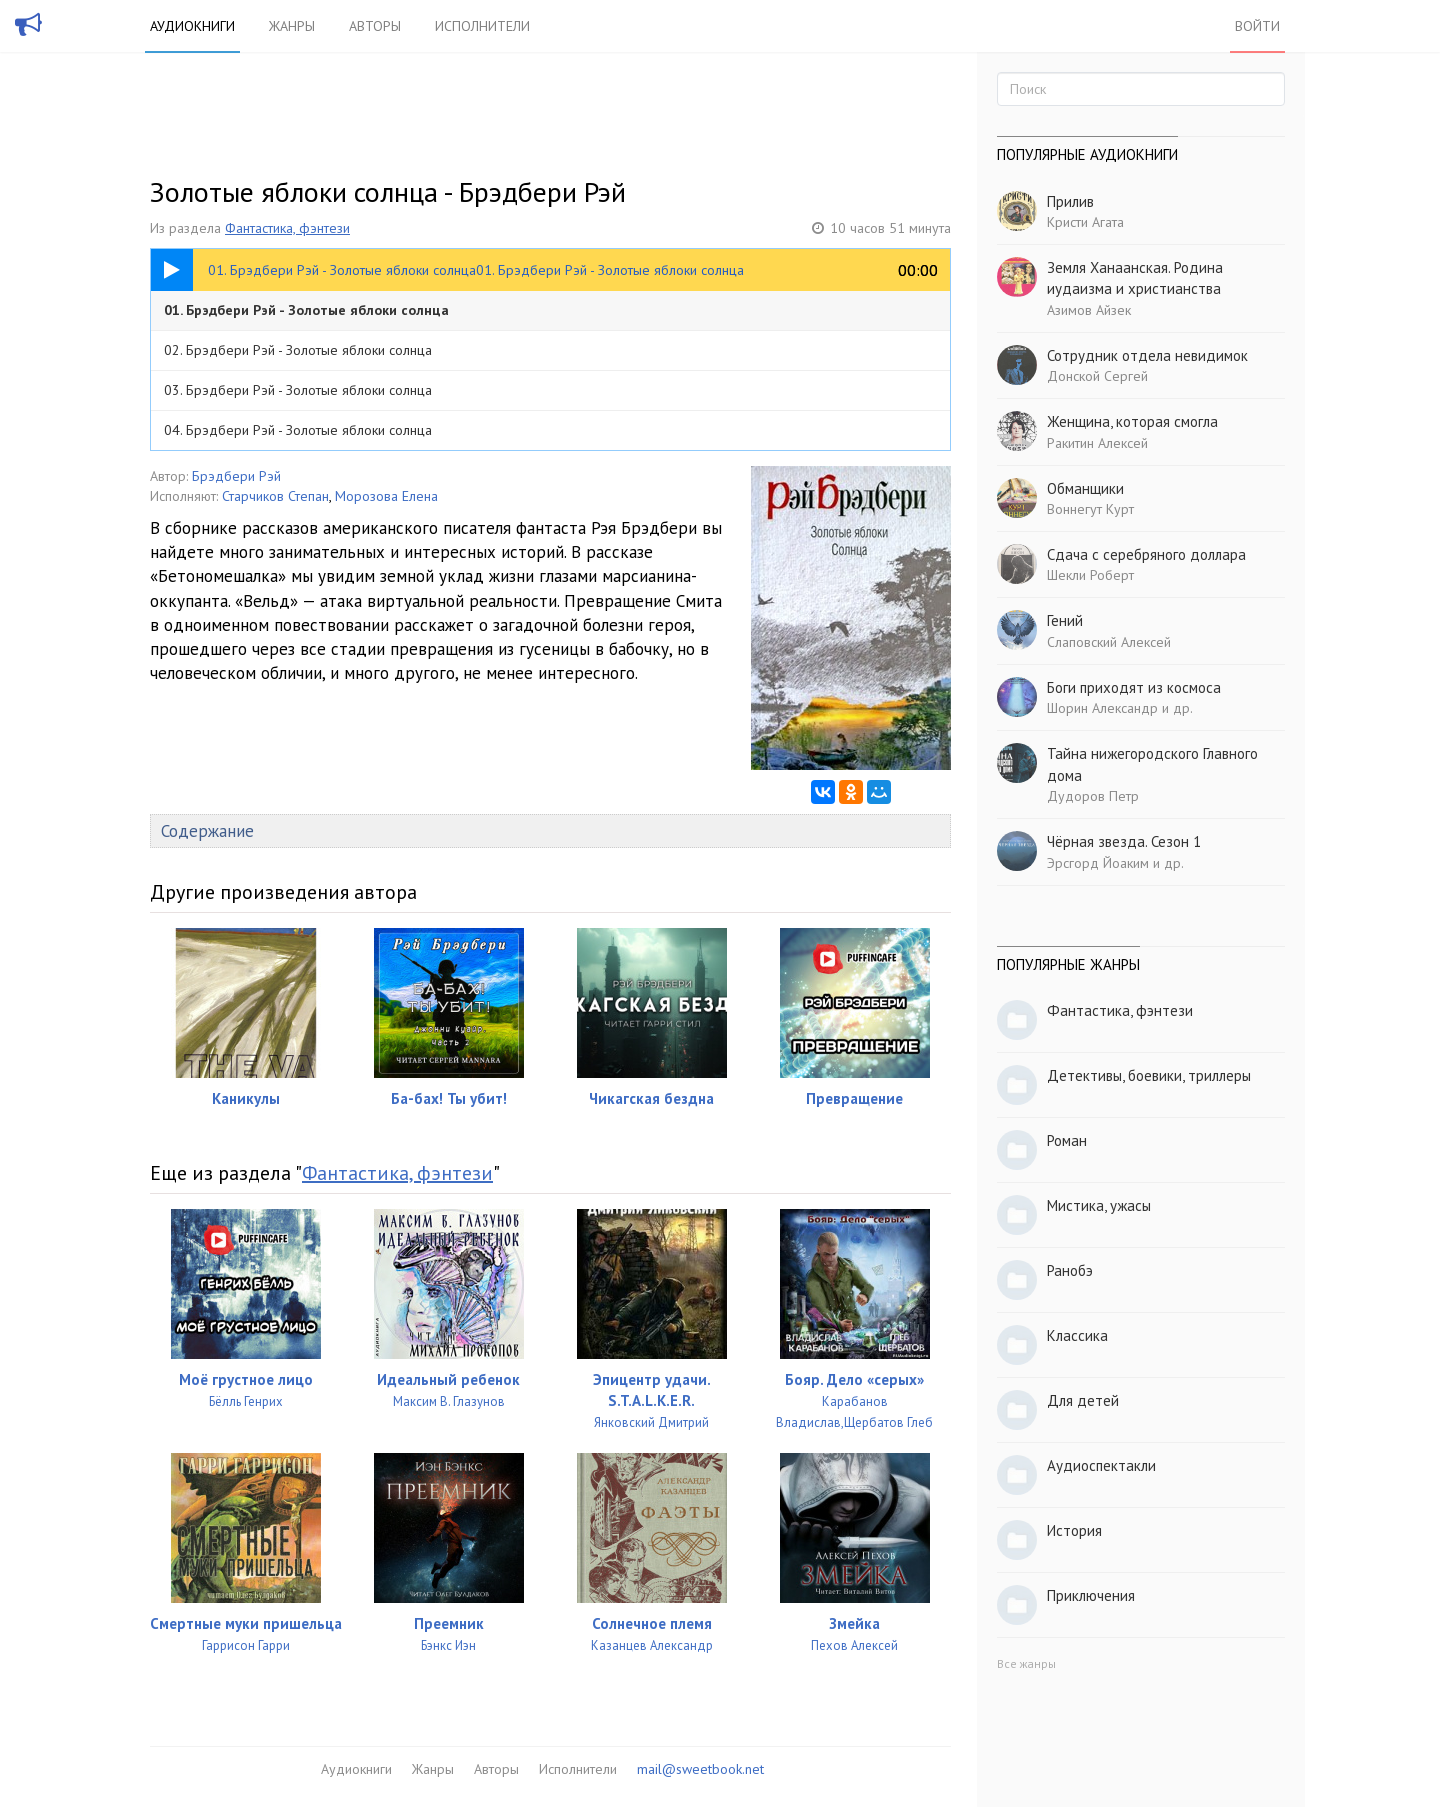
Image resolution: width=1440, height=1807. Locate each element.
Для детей (1083, 1400)
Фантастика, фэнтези (287, 228)
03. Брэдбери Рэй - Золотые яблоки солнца (298, 390)
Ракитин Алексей (1097, 443)
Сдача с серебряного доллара (1146, 554)
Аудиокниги (192, 26)
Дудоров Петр (1093, 796)
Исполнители (482, 26)
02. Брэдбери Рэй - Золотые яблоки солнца (298, 350)
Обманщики (1085, 488)
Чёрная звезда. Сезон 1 (1124, 841)
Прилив (1070, 201)
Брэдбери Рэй (236, 476)
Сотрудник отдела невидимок (1147, 355)
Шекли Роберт (1090, 575)
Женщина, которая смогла (1132, 421)
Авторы (375, 26)
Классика (1077, 1335)
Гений (1065, 620)
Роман (1067, 1140)
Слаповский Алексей (1109, 642)
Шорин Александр (1102, 708)
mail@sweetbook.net (700, 1769)
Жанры (292, 26)
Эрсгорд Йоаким (1098, 863)
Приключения (1091, 1595)
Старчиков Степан (275, 496)
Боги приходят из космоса (1134, 687)
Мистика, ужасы (1099, 1205)
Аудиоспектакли (1101, 1465)
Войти (1257, 26)
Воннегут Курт (1090, 509)
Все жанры (1026, 1663)
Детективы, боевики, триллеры (1149, 1075)
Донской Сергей (1097, 376)
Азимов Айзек (1089, 310)
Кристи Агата (1085, 222)
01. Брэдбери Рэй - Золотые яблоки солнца (306, 310)
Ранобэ (1070, 1270)
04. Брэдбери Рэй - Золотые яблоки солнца (298, 430)
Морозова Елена (386, 496)
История (1074, 1530)
